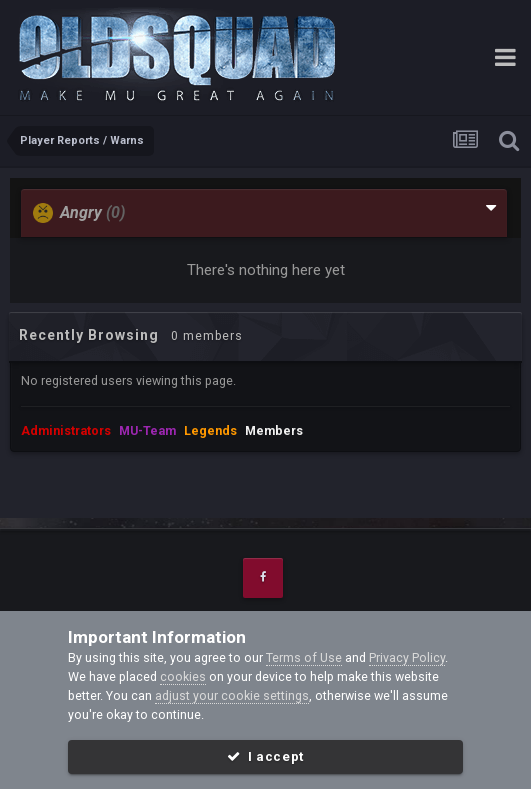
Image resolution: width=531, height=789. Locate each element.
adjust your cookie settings (232, 695)
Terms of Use (304, 657)
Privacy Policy (407, 657)
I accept (265, 756)
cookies (183, 676)
